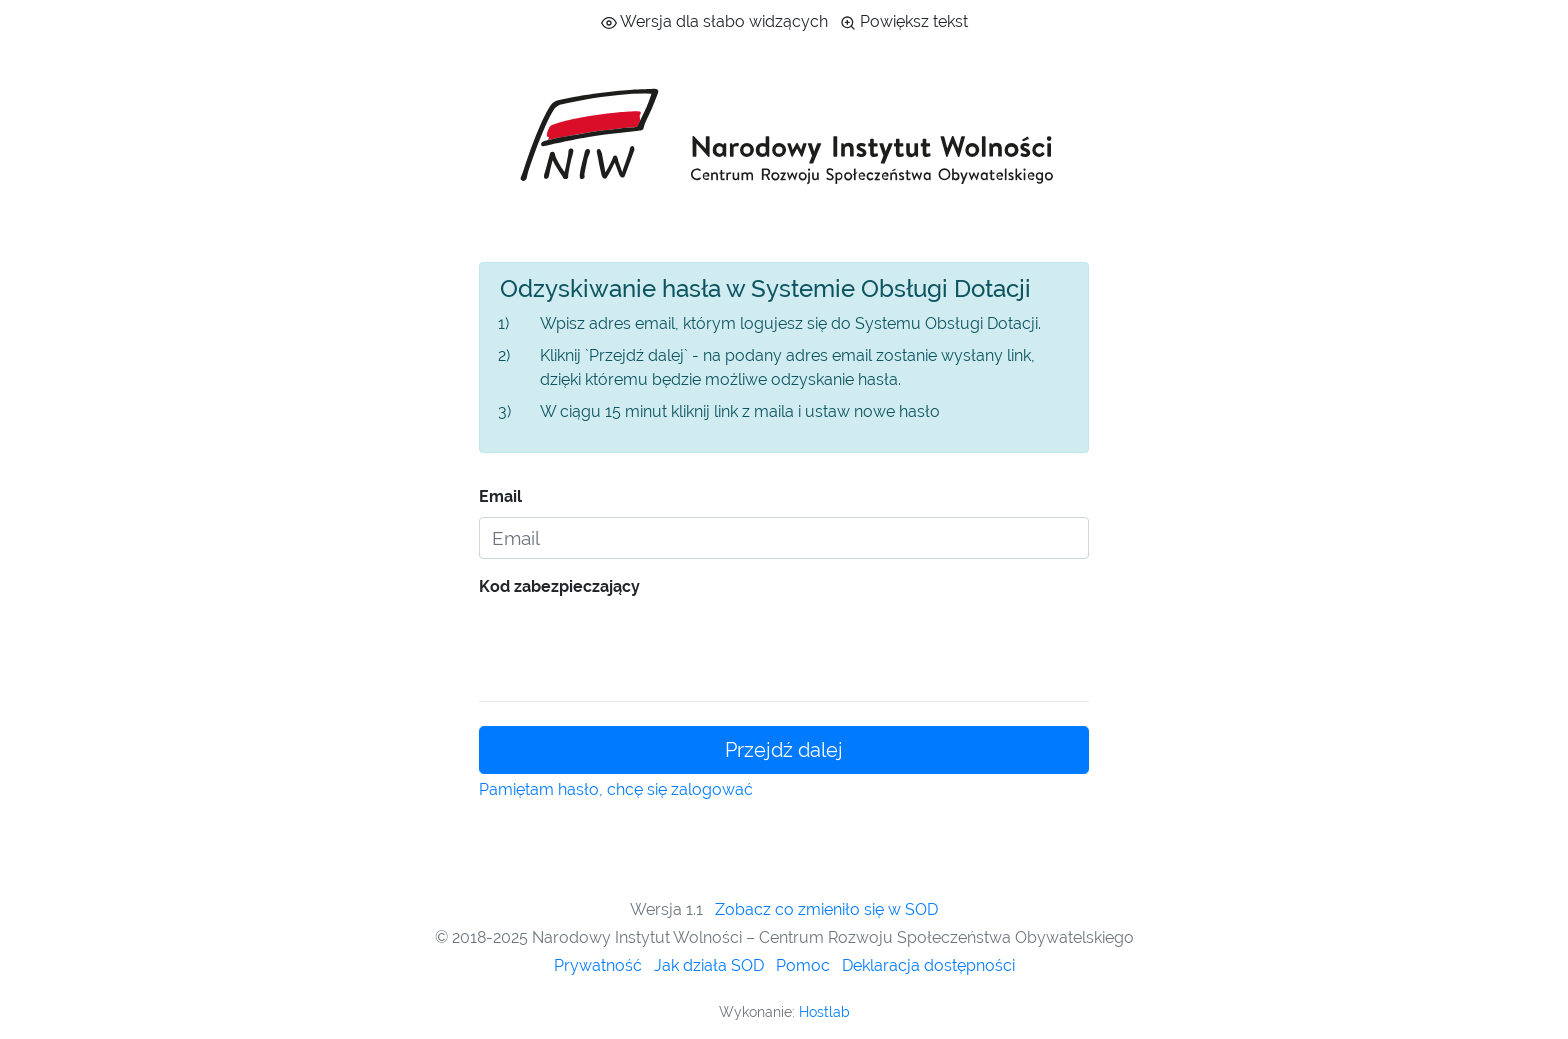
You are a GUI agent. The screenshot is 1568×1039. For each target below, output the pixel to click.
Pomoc (803, 965)
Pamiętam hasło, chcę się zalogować (616, 789)
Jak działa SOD (709, 965)
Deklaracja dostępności (928, 965)
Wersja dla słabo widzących (714, 21)
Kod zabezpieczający (559, 586)
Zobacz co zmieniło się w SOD (826, 909)
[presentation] (631, 646)
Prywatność (598, 965)
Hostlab (824, 1012)
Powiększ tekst (904, 21)
